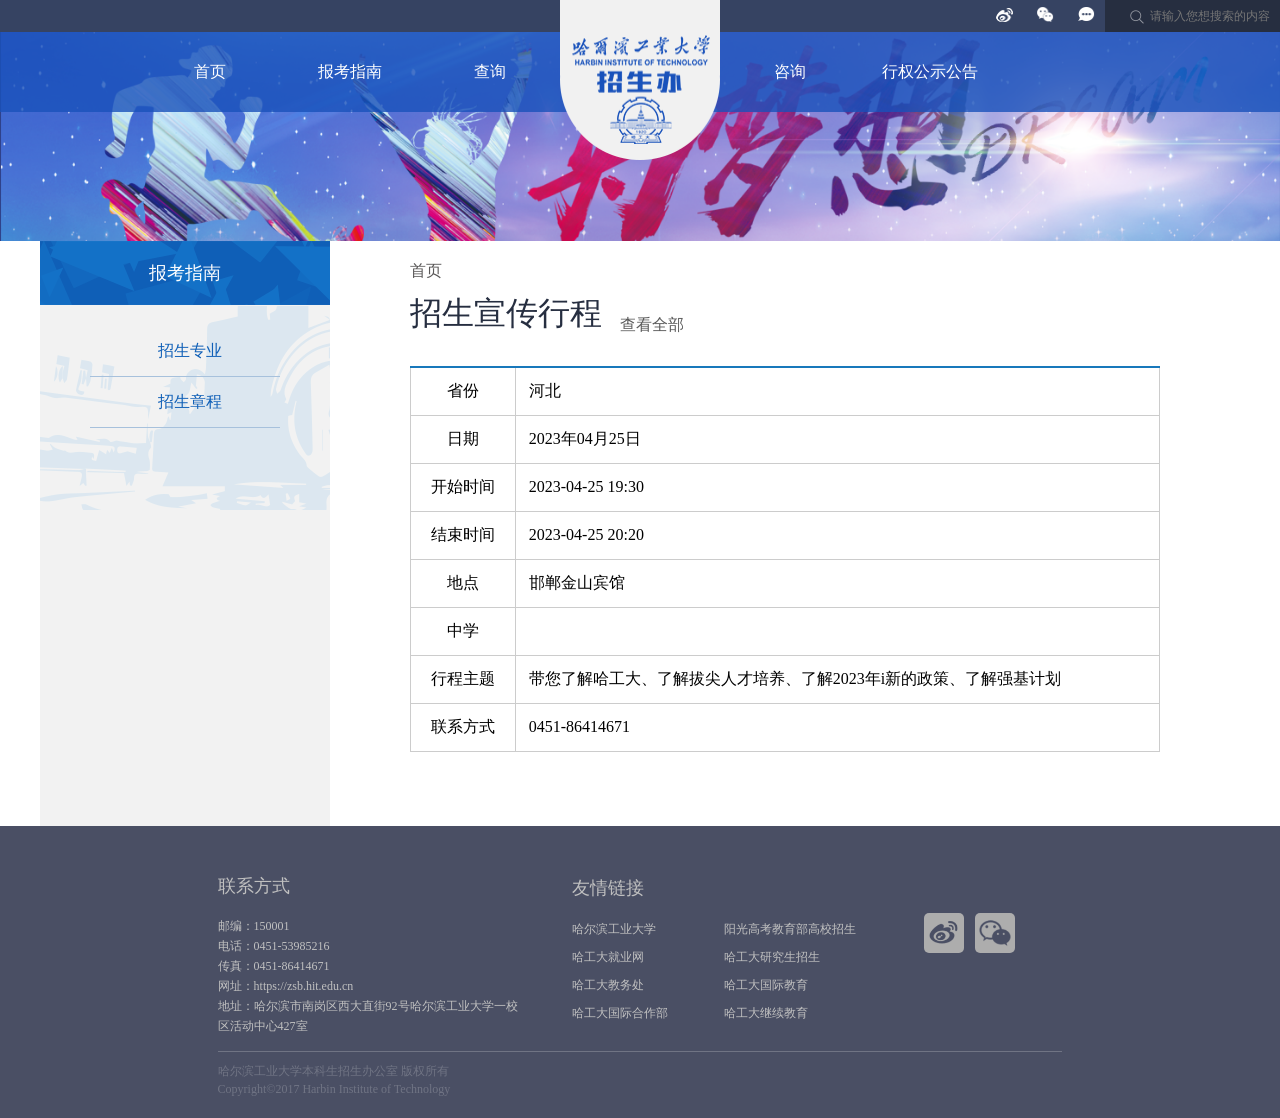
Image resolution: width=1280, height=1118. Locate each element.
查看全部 (652, 324)
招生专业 (190, 350)
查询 (490, 71)
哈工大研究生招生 (772, 957)
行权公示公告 (930, 71)
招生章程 (190, 401)
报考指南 (350, 71)
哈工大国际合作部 (620, 1013)
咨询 (790, 71)
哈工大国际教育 (766, 985)
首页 (210, 71)
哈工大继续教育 (766, 1013)
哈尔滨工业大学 (614, 929)
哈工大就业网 (608, 957)
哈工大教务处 (608, 985)
